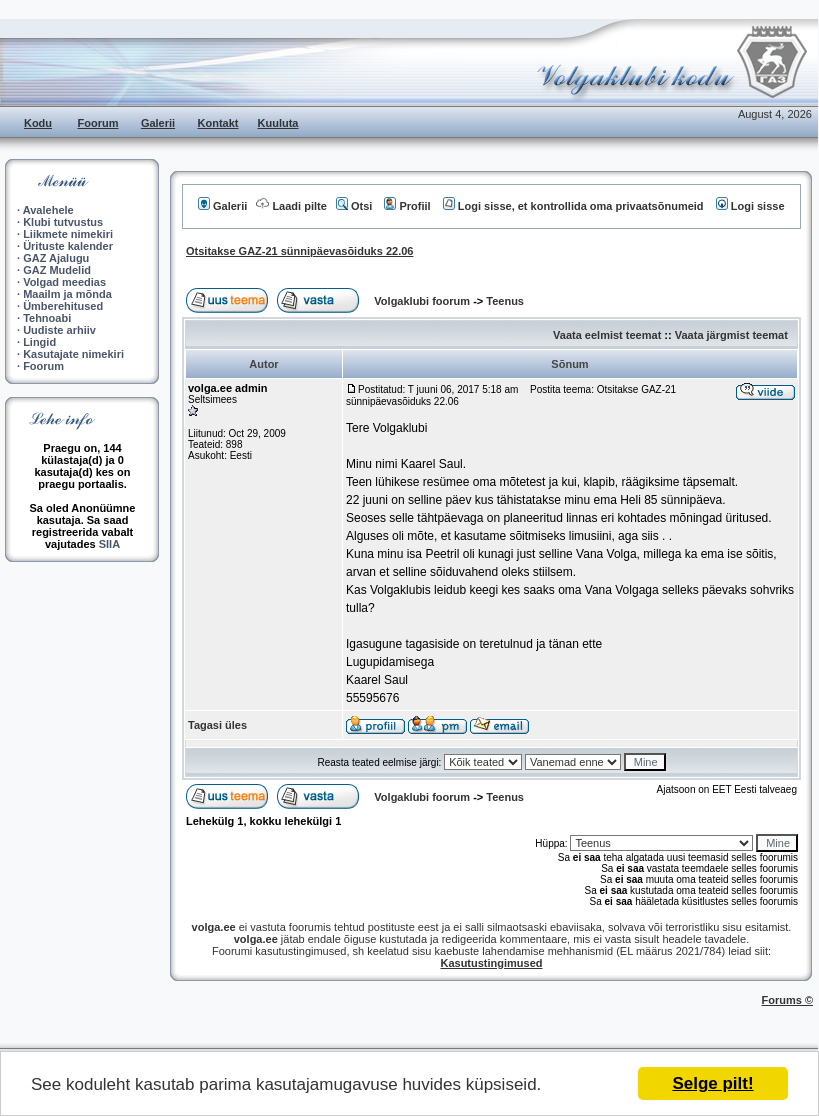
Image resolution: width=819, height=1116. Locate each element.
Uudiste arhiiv (59, 330)
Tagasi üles (217, 725)
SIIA (109, 544)
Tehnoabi (47, 318)
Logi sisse (750, 206)
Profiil (407, 206)
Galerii (158, 123)
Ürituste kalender (68, 246)
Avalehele (48, 210)
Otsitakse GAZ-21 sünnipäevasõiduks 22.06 (299, 251)
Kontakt (218, 123)
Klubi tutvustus (63, 222)
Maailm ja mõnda (67, 294)
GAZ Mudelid (57, 270)
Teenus (505, 301)
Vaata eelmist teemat (607, 335)
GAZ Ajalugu (56, 258)
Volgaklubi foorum (423, 301)
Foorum (98, 123)
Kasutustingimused (491, 963)
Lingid (39, 342)
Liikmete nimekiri (68, 234)
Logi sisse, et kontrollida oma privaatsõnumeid (573, 206)
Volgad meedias (64, 282)
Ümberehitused (63, 306)
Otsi (354, 206)
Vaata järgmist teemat (731, 335)
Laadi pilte (291, 206)
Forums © (788, 1000)
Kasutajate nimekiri (73, 354)
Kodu (38, 123)
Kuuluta (278, 123)
